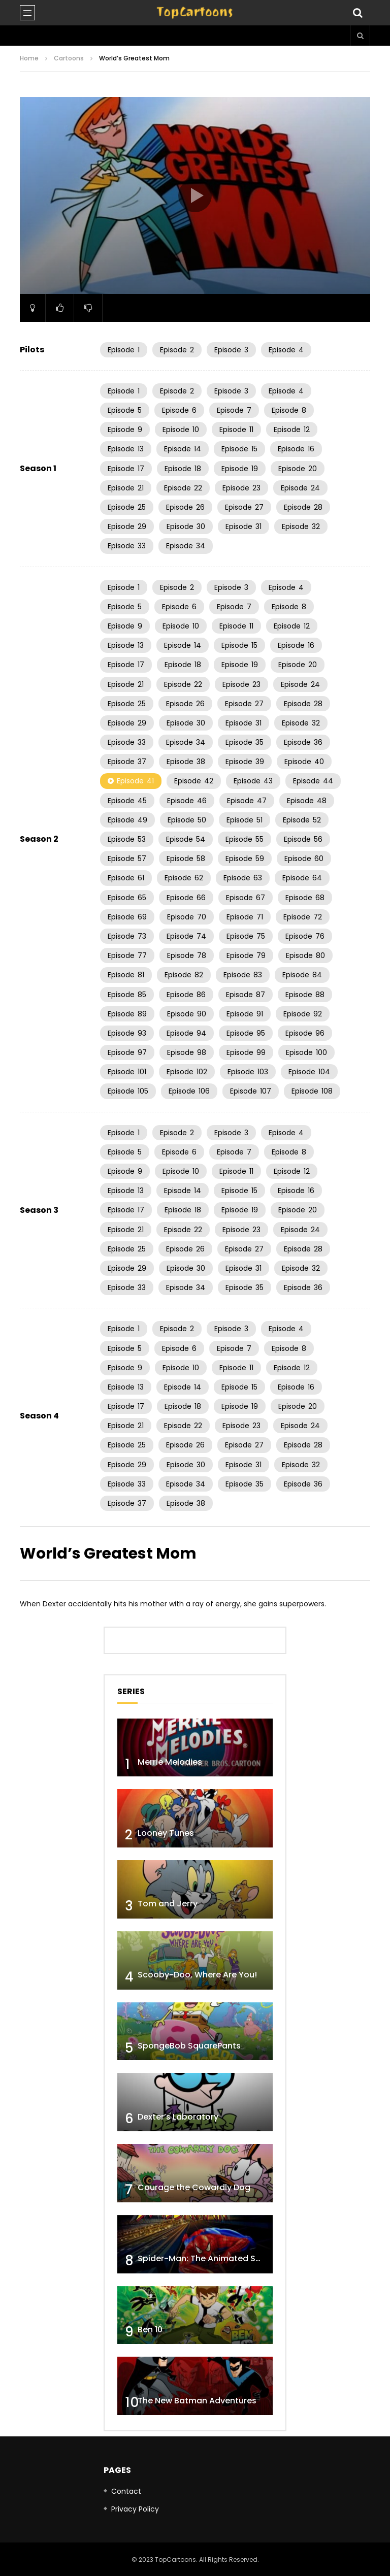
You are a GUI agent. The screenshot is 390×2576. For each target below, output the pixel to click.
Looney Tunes (166, 1833)
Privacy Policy (135, 2509)
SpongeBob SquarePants (189, 2046)
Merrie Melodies (170, 1762)
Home (29, 58)
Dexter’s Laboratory (178, 2117)
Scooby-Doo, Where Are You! (197, 1974)
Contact (126, 2491)
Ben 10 (150, 2329)
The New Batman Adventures (197, 2400)
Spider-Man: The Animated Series (206, 2258)
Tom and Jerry (168, 1903)
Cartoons (69, 58)
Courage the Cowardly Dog (194, 2187)
